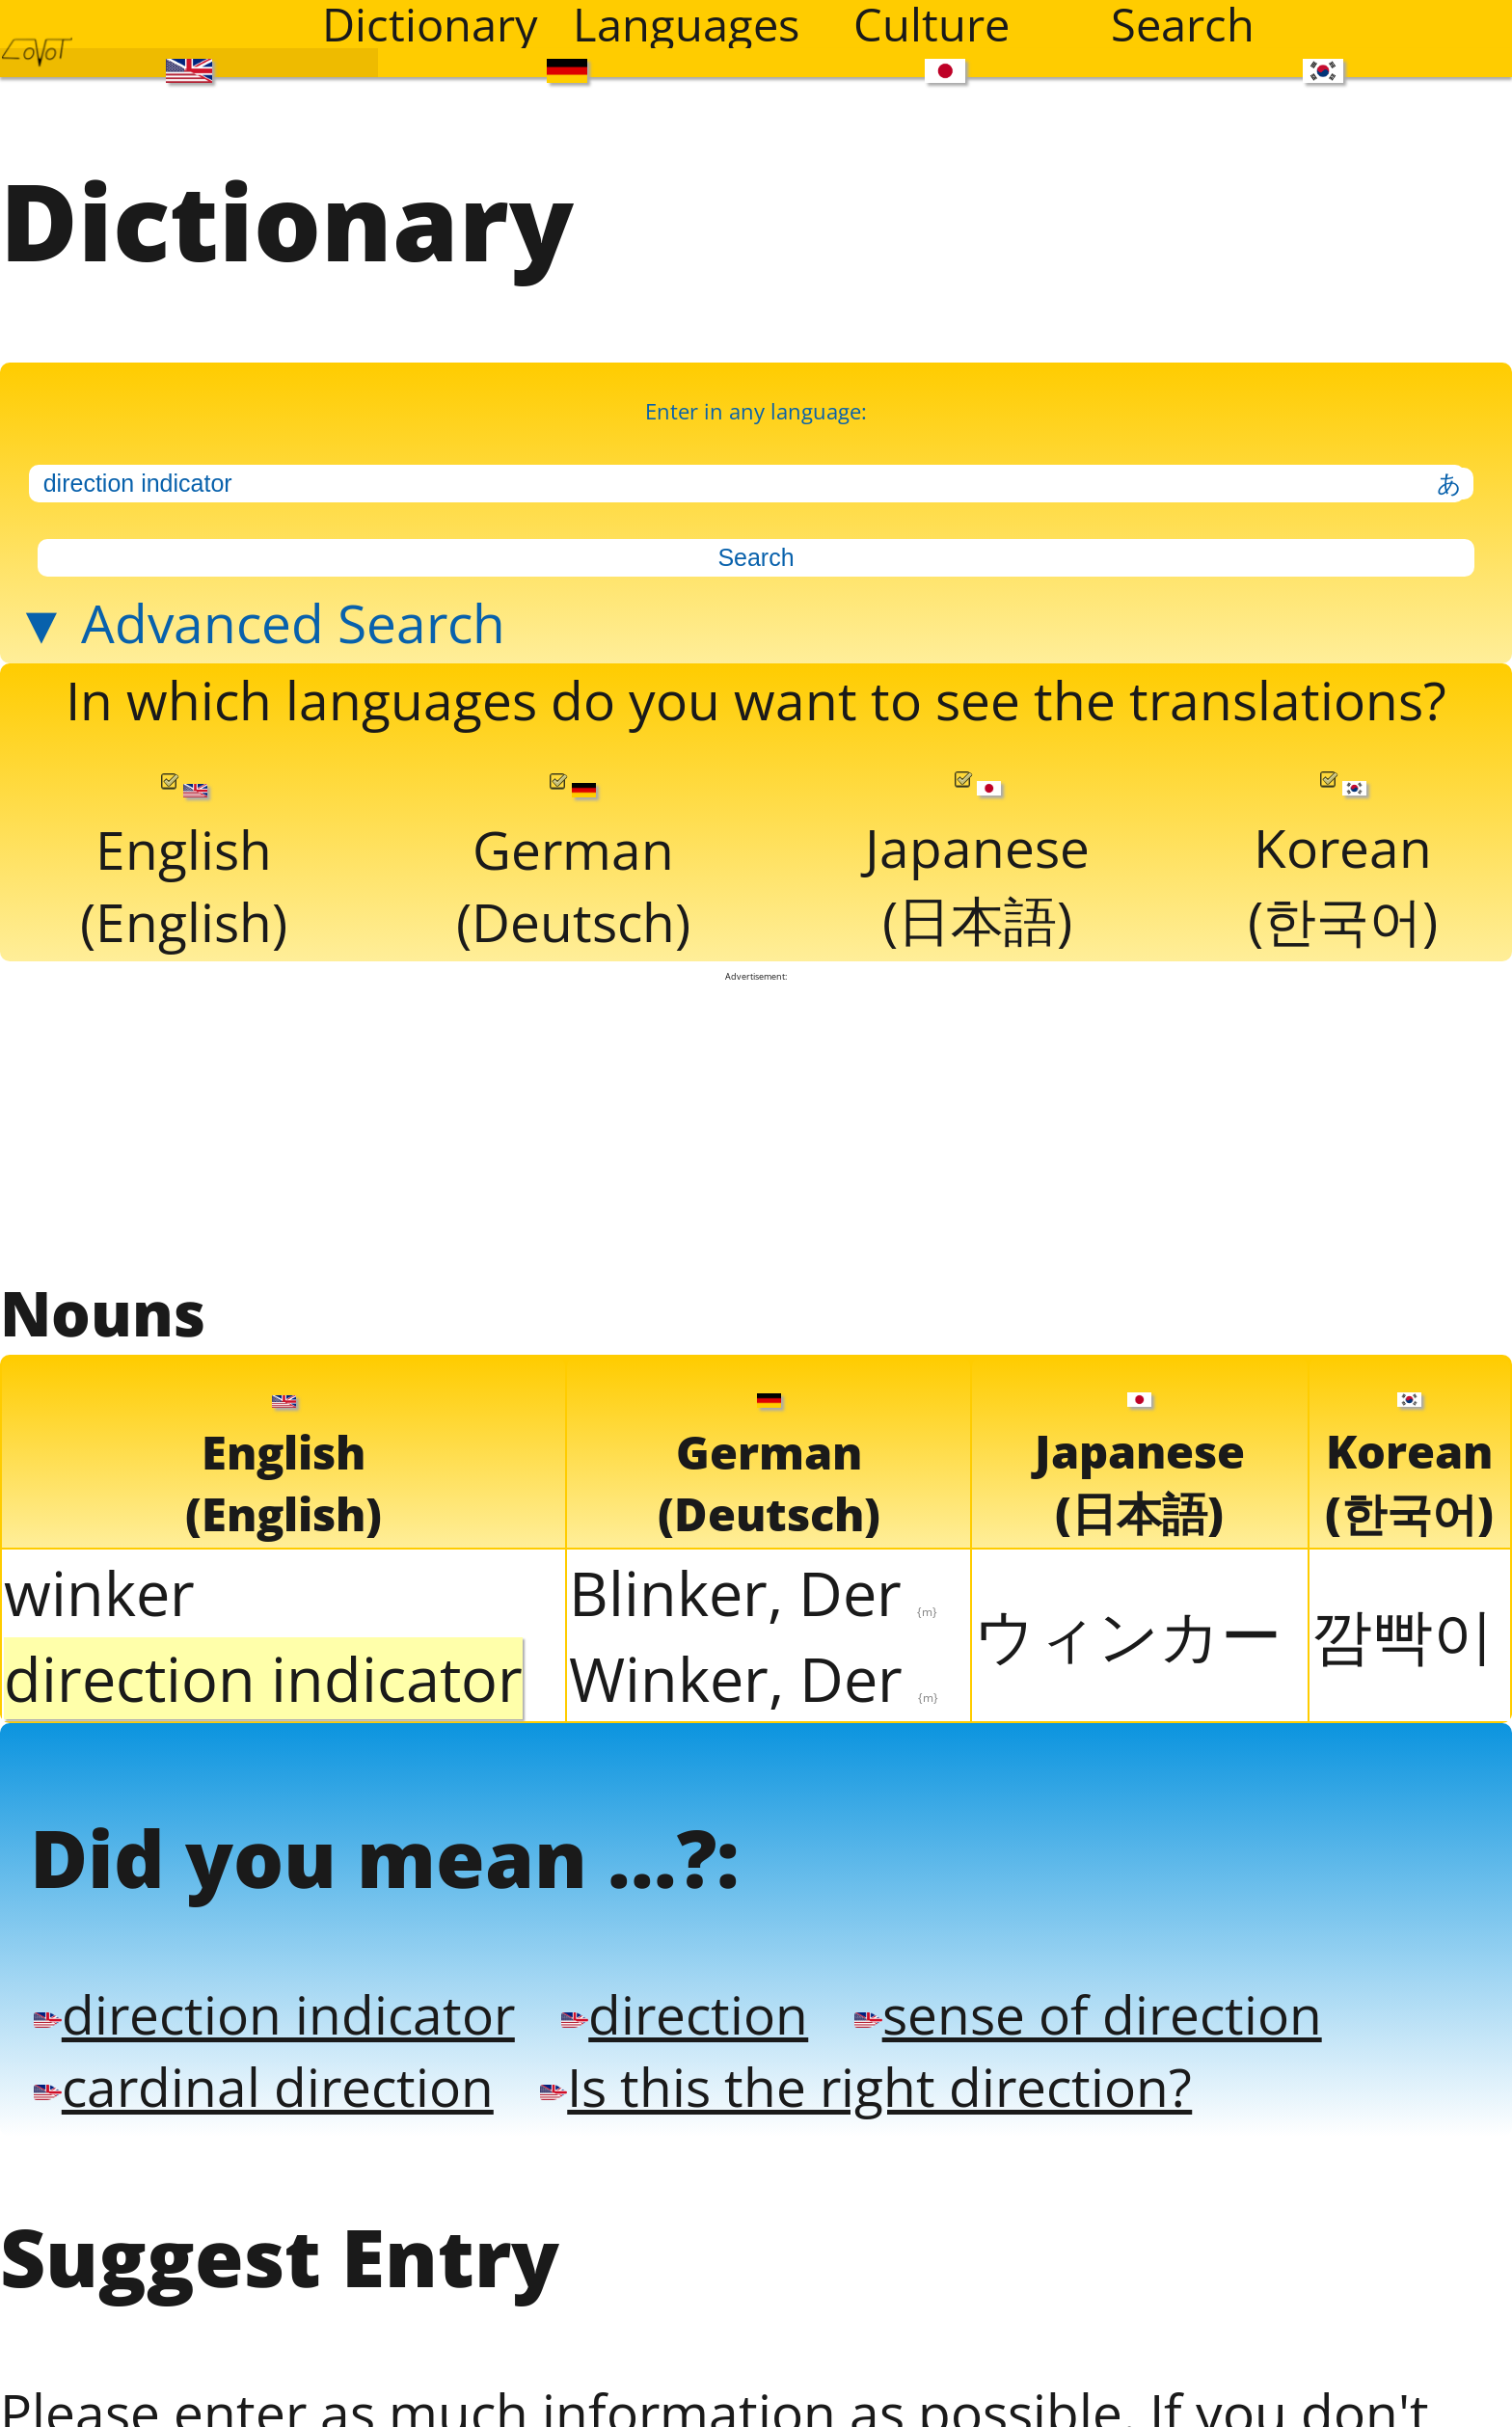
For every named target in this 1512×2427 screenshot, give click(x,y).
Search (1183, 24)
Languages (686, 24)
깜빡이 (1402, 1634)
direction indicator (274, 2014)
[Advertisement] (756, 1126)
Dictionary (430, 24)
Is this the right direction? (866, 2086)
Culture (931, 24)
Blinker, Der (753, 1592)
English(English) (183, 865)
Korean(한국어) (1343, 863)
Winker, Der (753, 1678)
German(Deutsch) (573, 865)
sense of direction (1087, 2014)
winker (99, 1592)
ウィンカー (1128, 1634)
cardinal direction (263, 2086)
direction (684, 2014)
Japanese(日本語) (977, 863)
